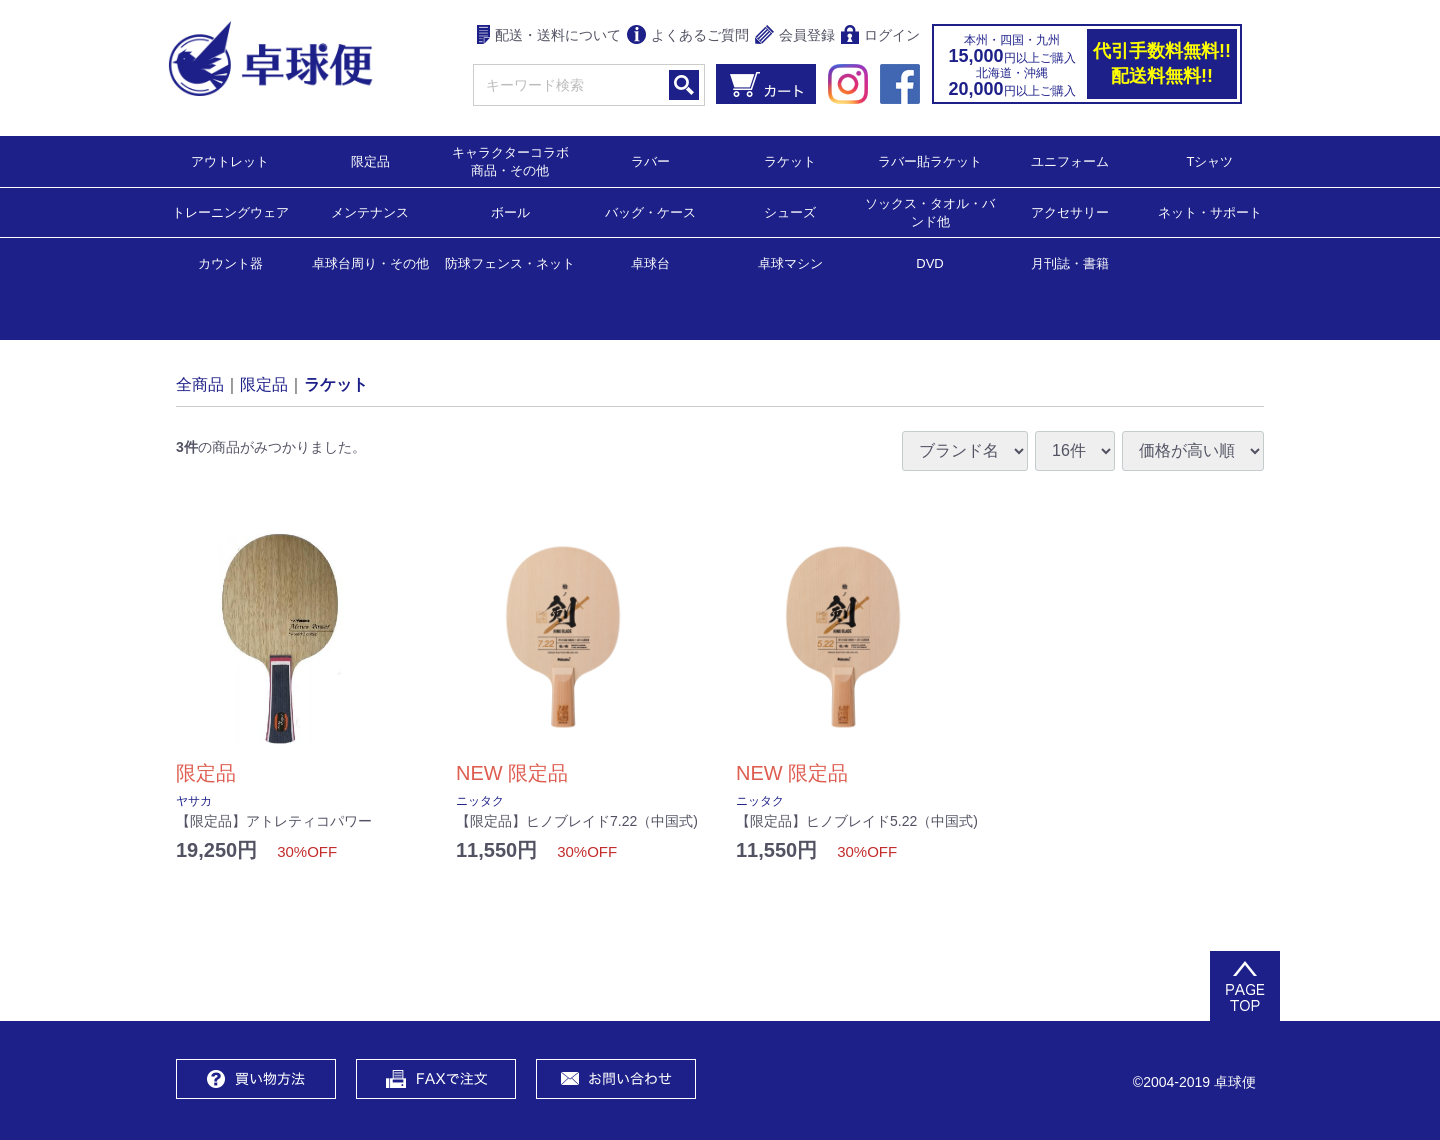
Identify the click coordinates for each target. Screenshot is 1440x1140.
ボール (510, 211)
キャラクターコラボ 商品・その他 (516, 160)
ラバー (650, 160)
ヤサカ (194, 801)
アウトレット (230, 160)
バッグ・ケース (650, 211)
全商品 (200, 383)
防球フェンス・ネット (510, 262)
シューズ (790, 211)
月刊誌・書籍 (1070, 262)
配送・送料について (549, 36)
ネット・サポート (1210, 211)
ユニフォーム (1070, 160)
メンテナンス (370, 211)
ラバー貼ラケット (930, 160)
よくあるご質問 (688, 36)
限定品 (370, 160)
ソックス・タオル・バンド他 (930, 211)
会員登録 (795, 36)
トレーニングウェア (230, 211)
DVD (929, 263)
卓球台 (650, 262)
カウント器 (230, 262)
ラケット (790, 160)
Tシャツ (1210, 160)
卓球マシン (790, 262)
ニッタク (480, 801)
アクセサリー (1070, 211)
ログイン (880, 36)
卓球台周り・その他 (370, 262)
